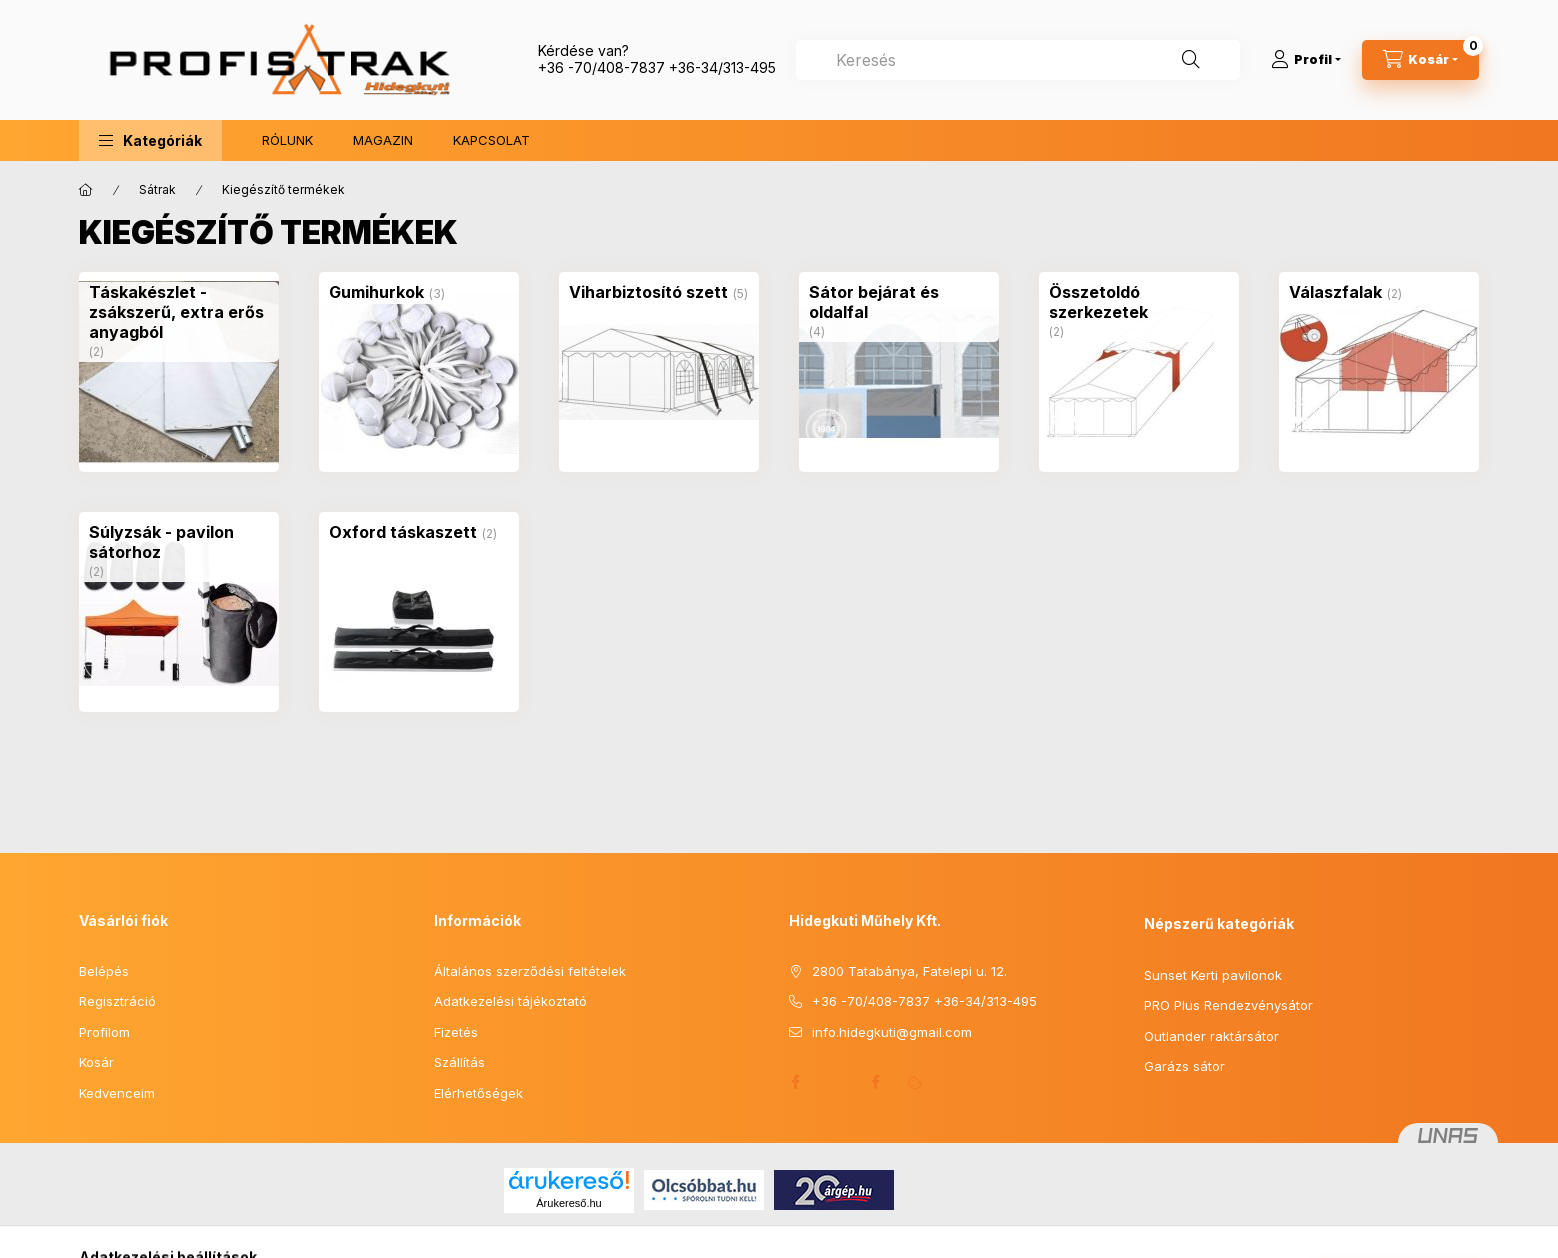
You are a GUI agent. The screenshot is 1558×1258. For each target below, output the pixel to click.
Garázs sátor (1184, 1066)
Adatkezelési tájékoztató (510, 1001)
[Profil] (1306, 60)
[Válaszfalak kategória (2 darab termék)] (1335, 292)
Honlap (835, 1082)
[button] (150, 140)
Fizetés (456, 1032)
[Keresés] (1191, 60)
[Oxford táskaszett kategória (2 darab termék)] (403, 532)
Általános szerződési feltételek (530, 971)
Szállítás (459, 1062)
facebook (795, 1082)
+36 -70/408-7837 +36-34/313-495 (657, 67)
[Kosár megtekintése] (1420, 60)
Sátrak (157, 189)
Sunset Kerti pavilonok (1213, 975)
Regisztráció (117, 1001)
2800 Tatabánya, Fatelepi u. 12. (909, 971)
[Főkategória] (86, 190)
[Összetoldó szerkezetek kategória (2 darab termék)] (1139, 302)
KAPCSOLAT (491, 140)
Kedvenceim (117, 1093)
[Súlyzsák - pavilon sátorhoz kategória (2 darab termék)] (179, 542)
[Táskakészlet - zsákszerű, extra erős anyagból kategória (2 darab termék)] (179, 312)
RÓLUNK (287, 140)
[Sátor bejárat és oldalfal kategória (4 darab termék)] (899, 302)
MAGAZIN (383, 140)
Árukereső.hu (568, 1203)
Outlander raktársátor (1211, 1036)
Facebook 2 (875, 1082)
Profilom (104, 1032)
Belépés (104, 971)
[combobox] (1018, 60)
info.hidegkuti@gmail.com (892, 1032)
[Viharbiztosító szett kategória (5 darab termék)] (648, 292)
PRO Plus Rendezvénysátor (1228, 1005)
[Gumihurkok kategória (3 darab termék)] (376, 292)
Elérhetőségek (478, 1093)
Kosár (96, 1062)
